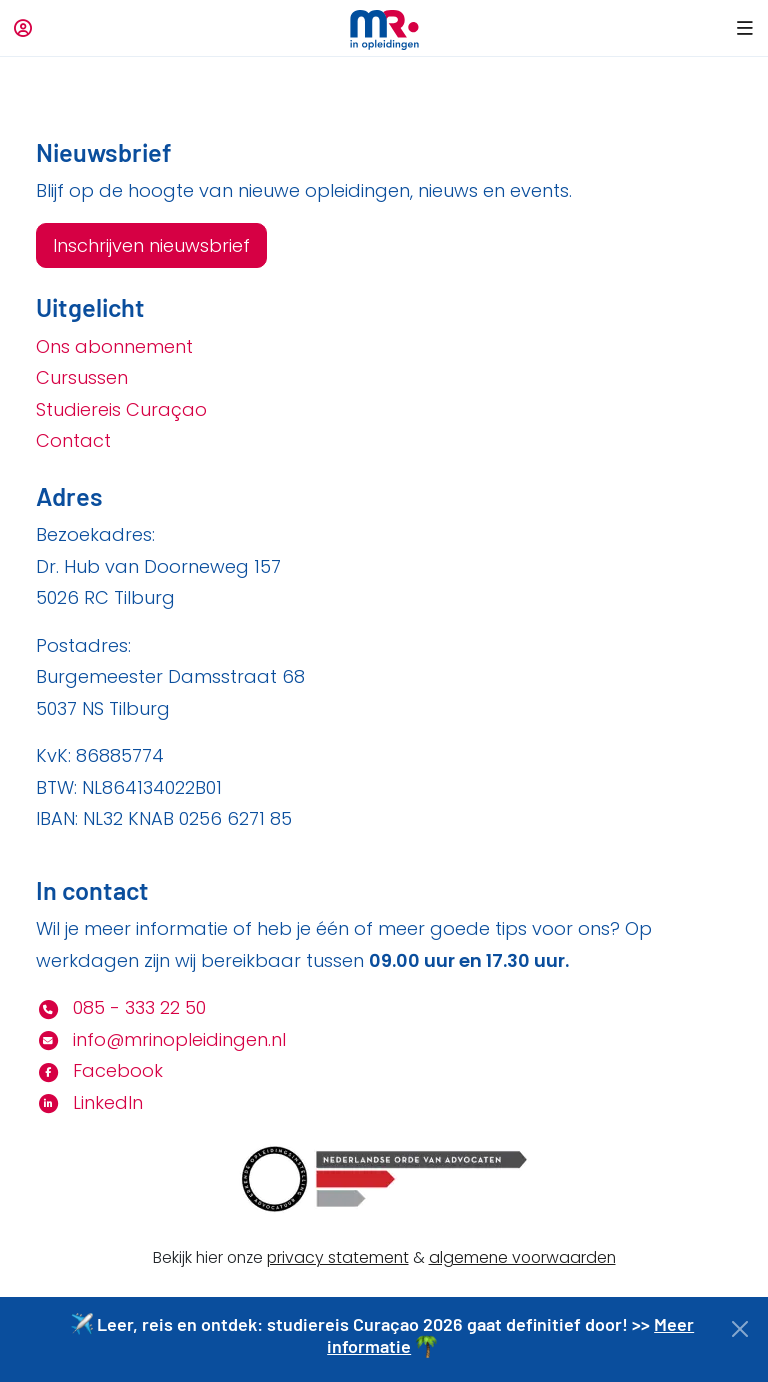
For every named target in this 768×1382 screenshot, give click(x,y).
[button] (741, 28)
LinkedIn (89, 1102)
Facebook (99, 1070)
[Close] (740, 1329)
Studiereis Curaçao (121, 409)
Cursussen (82, 377)
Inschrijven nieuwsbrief (151, 245)
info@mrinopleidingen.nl (161, 1039)
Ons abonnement (114, 346)
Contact (73, 440)
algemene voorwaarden (522, 1257)
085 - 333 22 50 (121, 1007)
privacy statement (338, 1257)
